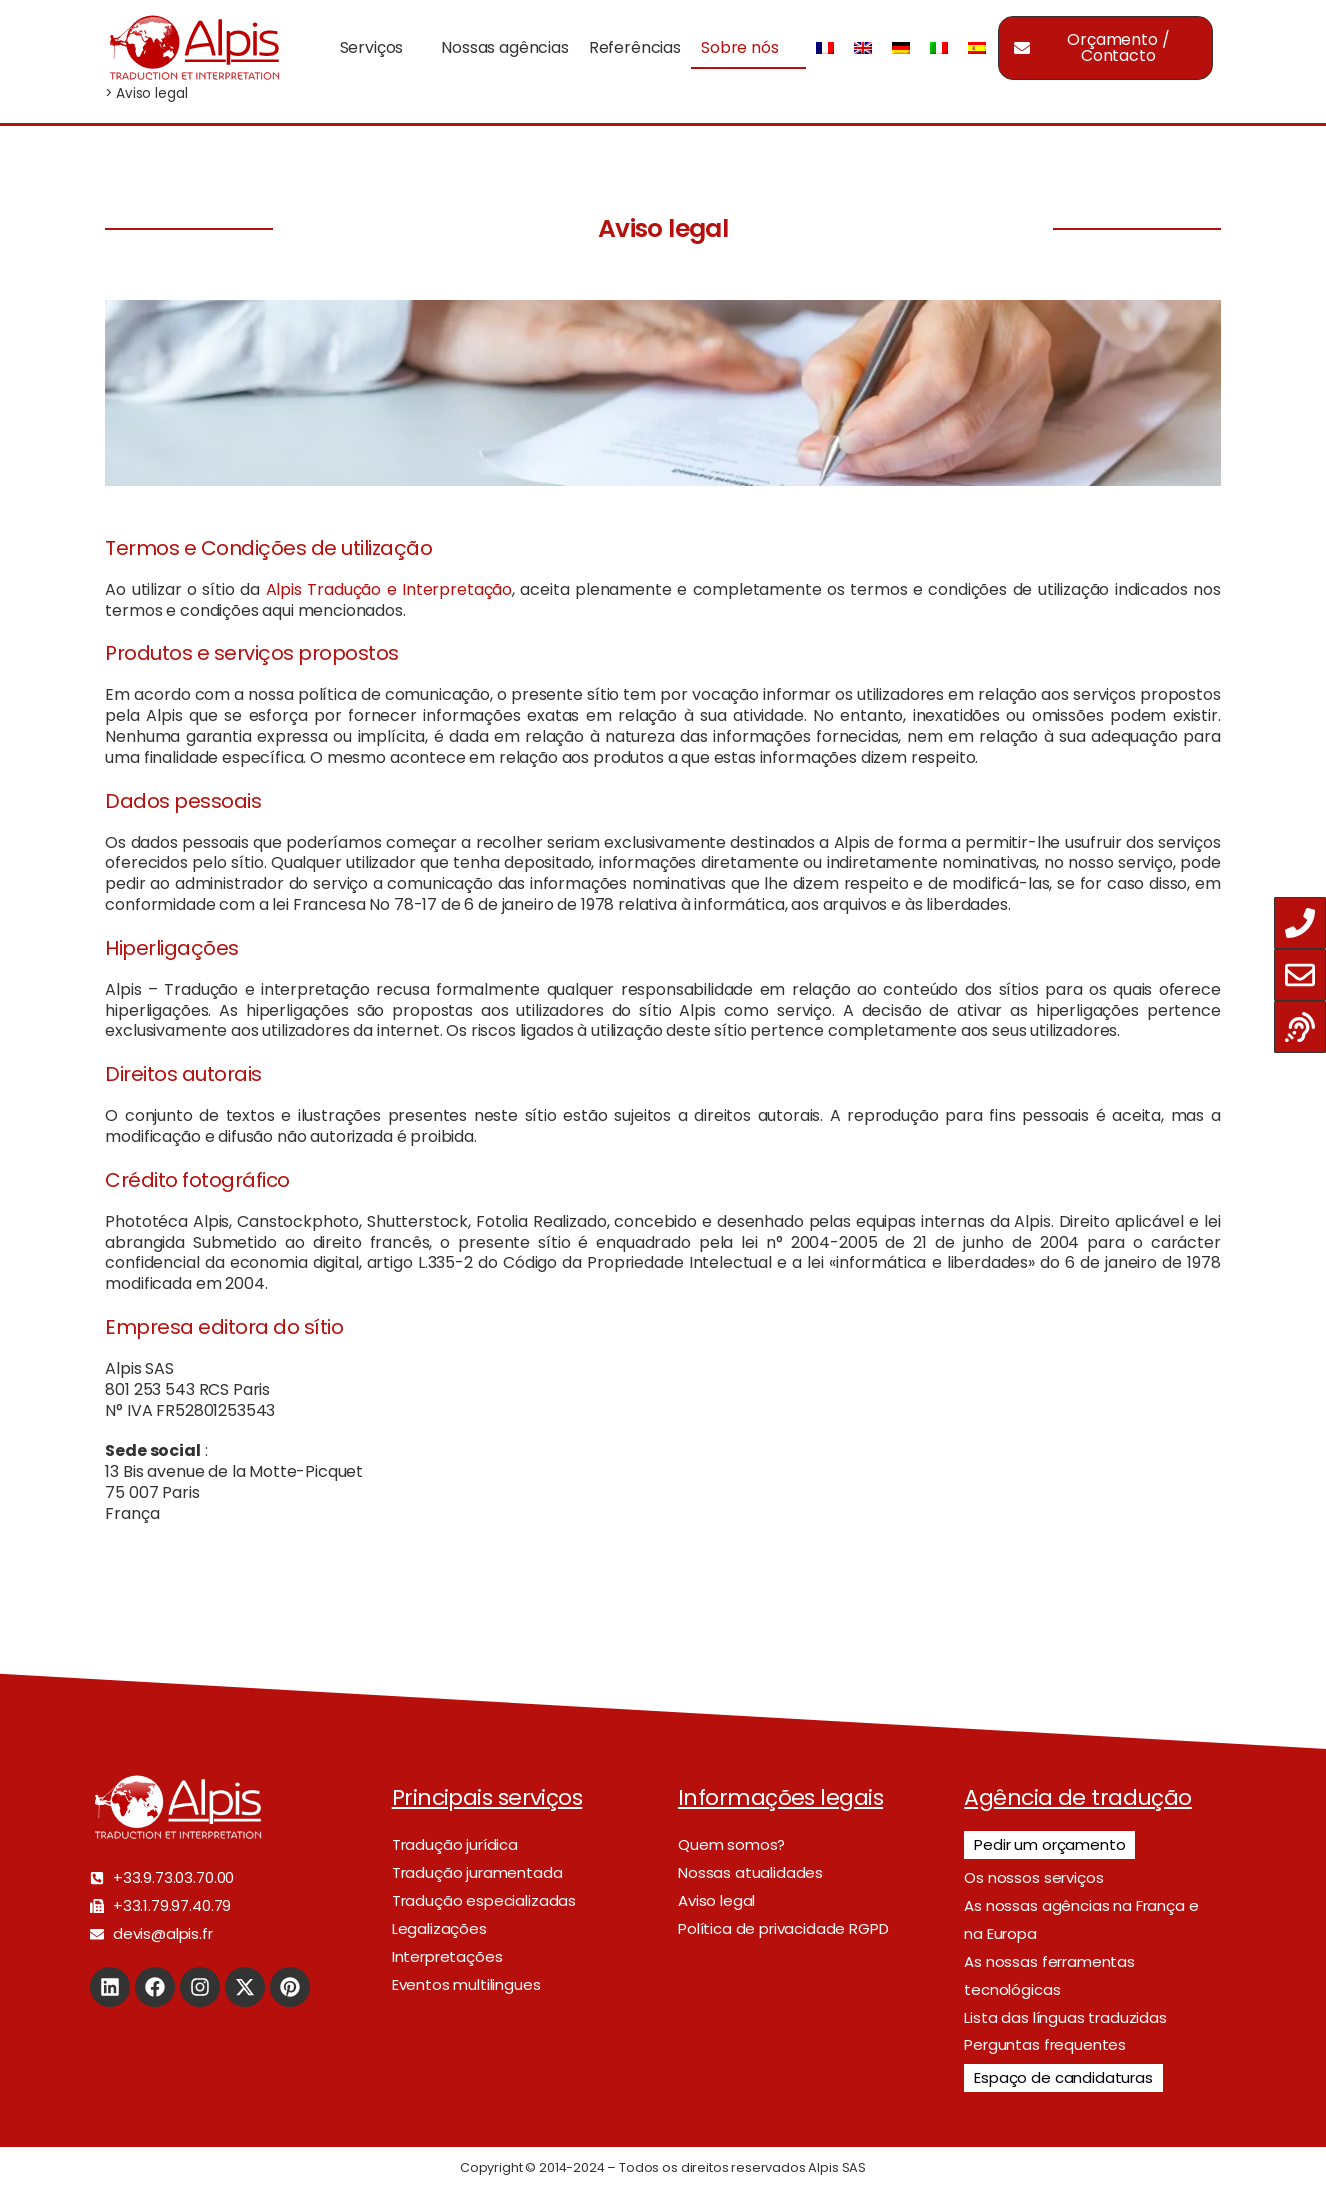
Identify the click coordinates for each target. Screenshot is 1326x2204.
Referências (635, 47)
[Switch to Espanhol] (977, 47)
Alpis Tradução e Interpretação (389, 589)
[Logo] (194, 47)
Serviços (372, 47)
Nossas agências (505, 47)
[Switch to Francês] (825, 47)
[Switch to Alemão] (901, 47)
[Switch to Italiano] (939, 47)
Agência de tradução (1078, 1797)
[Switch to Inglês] (863, 47)
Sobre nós (740, 47)
